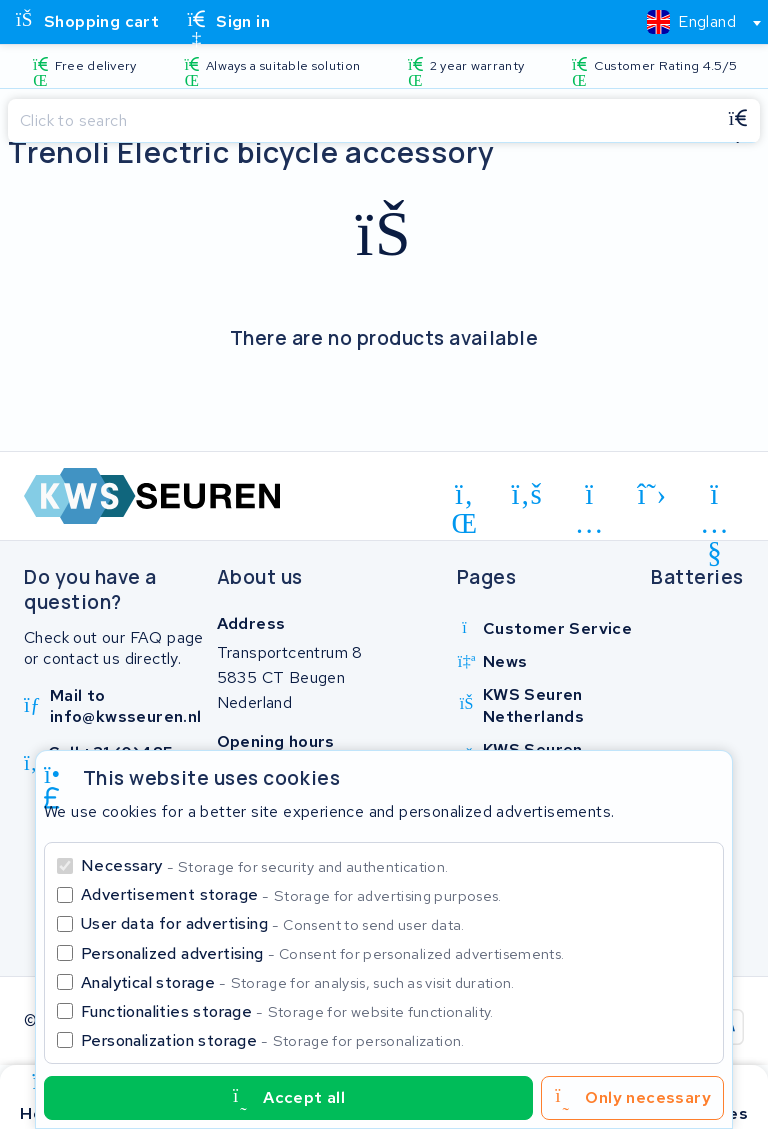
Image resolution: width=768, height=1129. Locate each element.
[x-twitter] (652, 495)
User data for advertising (273, 923)
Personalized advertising (322, 953)
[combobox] (695, 22)
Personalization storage (273, 1040)
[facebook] (527, 495)
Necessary (264, 865)
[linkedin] (464, 498)
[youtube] (714, 498)
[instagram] (589, 498)
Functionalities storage (287, 1011)
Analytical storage (298, 982)
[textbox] (691, 21)
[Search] (362, 121)
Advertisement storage (291, 894)
